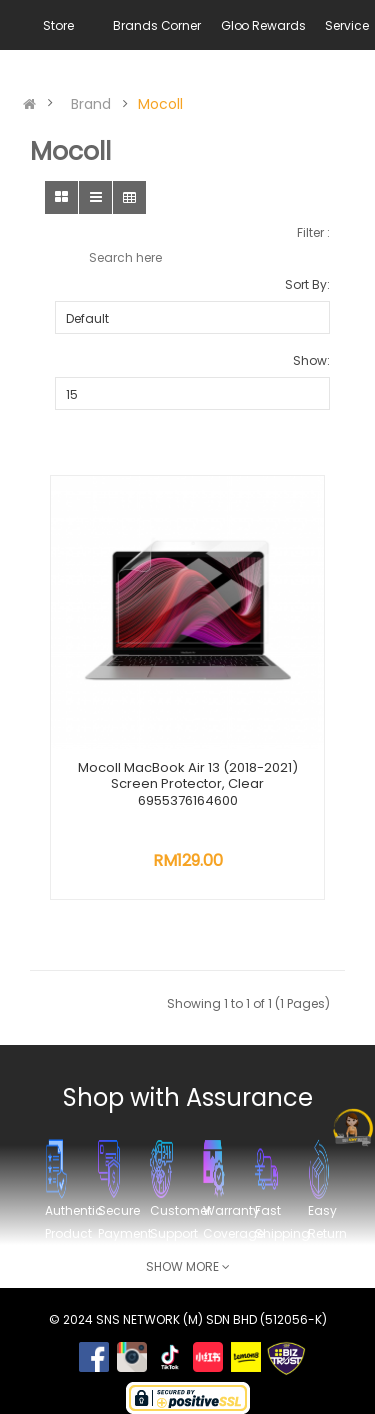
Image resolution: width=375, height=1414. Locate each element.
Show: (311, 360)
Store (58, 25)
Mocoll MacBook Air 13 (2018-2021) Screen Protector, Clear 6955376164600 (188, 784)
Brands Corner (156, 25)
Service (346, 25)
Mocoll (160, 104)
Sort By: (307, 284)
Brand (91, 104)
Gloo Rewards (263, 25)
